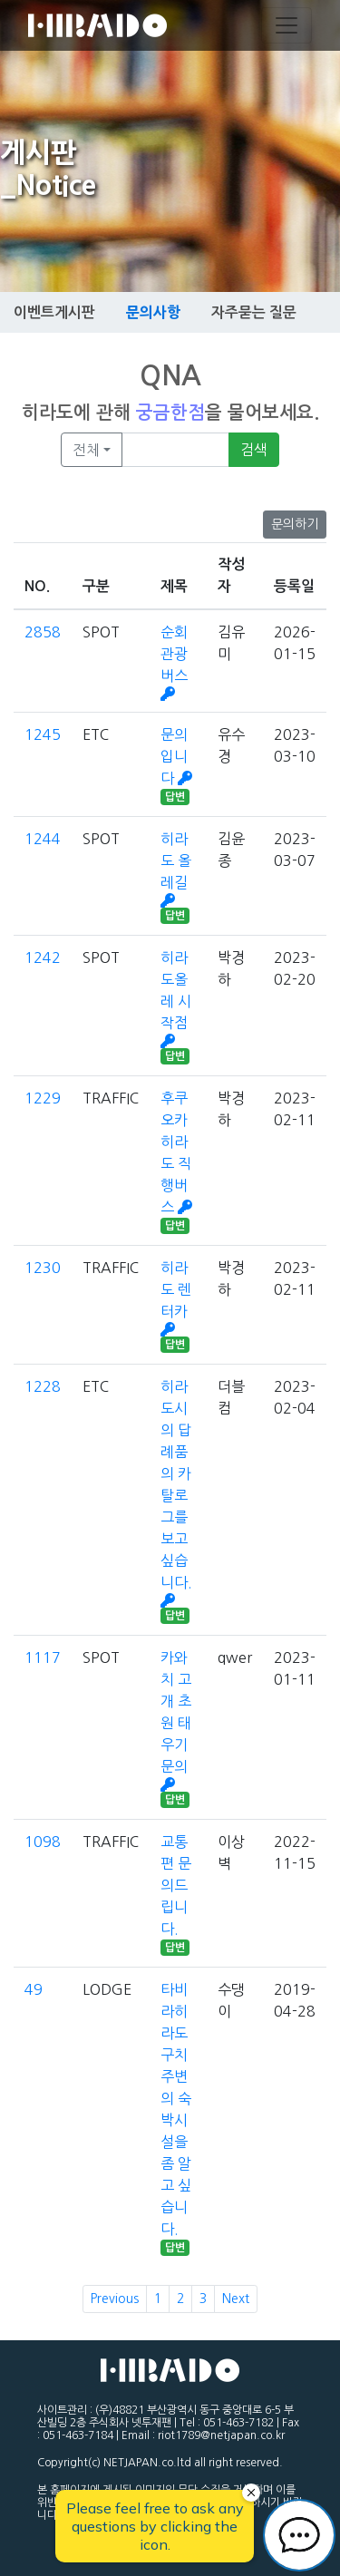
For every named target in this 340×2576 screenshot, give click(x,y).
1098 (42, 1841)
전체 (86, 449)
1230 (42, 1267)
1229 (42, 1098)
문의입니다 (176, 756)
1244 (42, 838)
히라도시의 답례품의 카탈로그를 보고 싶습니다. (176, 1493)
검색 (253, 449)
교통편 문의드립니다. (175, 1885)
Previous (115, 2298)
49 (33, 1989)
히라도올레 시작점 (175, 999)
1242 (42, 957)
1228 (42, 1386)
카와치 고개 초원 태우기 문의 (175, 1721)
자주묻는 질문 (253, 312)
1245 (42, 734)
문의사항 (153, 312)
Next (235, 2298)
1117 (42, 1657)
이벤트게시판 (54, 312)
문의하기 (294, 524)
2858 (42, 632)
